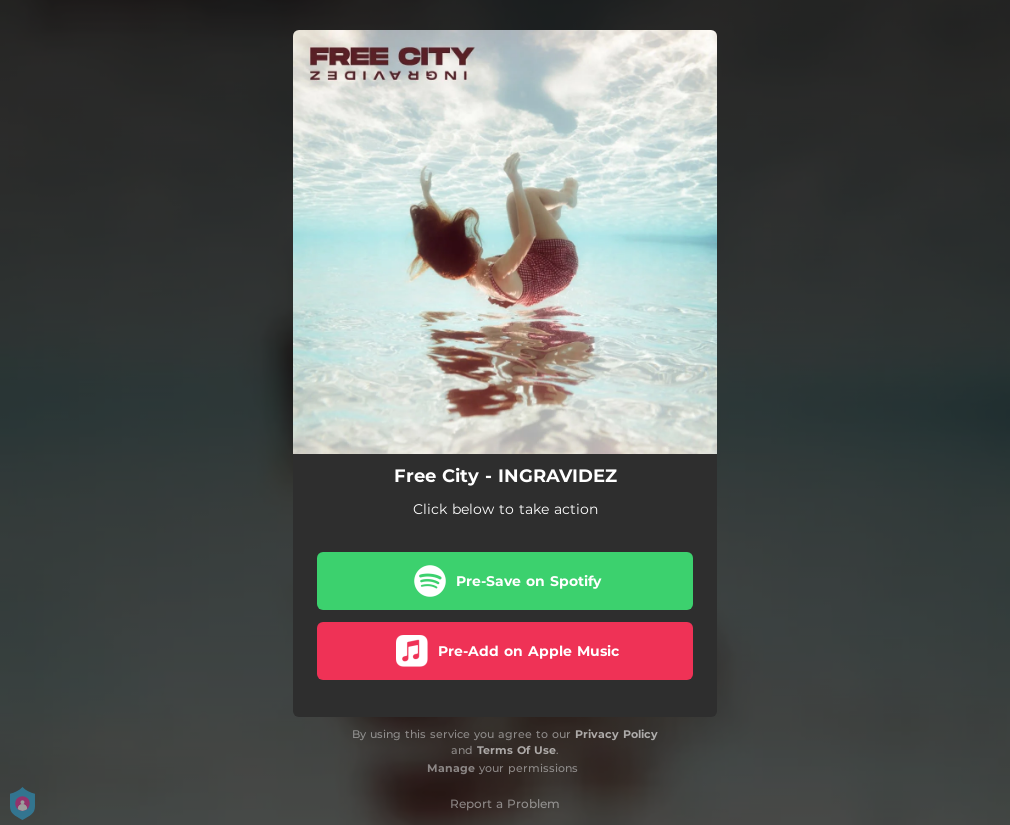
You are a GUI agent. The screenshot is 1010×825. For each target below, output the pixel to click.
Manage (451, 768)
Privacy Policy (616, 734)
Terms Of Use (516, 750)
